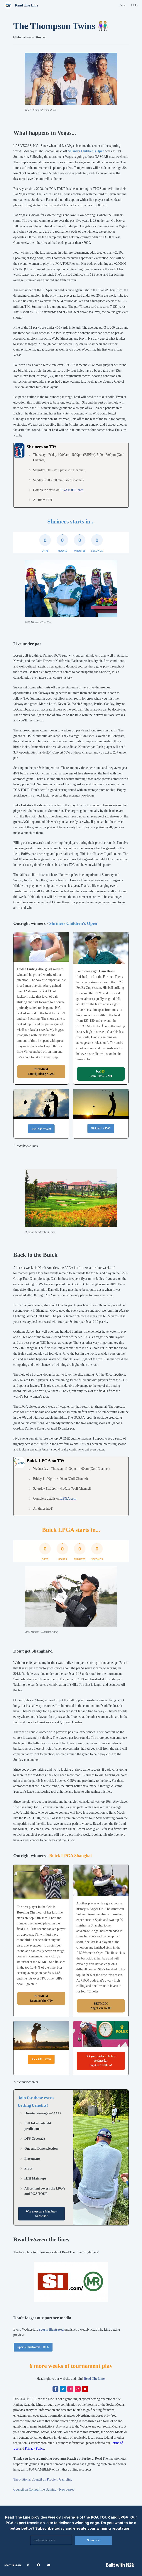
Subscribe (93, 2540)
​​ (68, 1498)
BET (41, 1071)
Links (134, 5)
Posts (122, 5)
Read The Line (26, 5)
